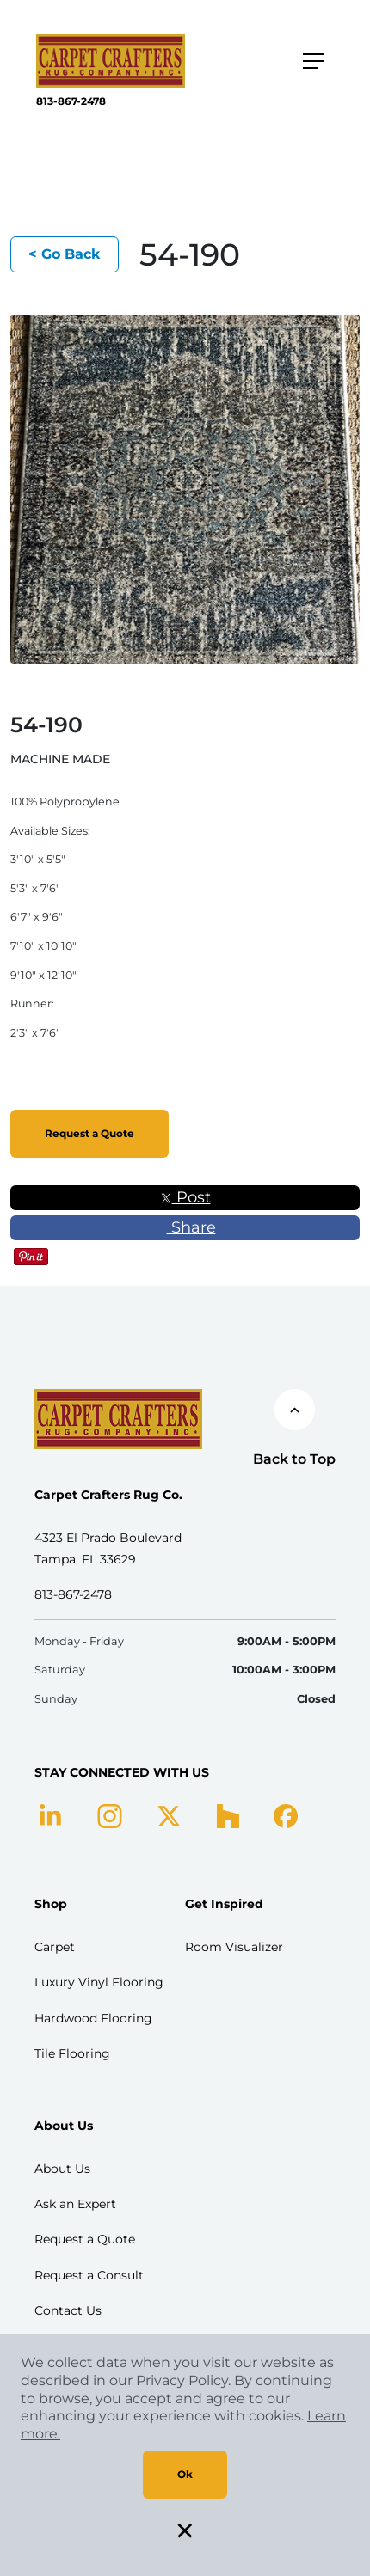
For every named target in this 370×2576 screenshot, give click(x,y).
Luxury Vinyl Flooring (98, 1982)
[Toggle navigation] (313, 61)
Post (185, 1197)
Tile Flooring (72, 2053)
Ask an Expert (75, 2204)
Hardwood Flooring (93, 2018)
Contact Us (68, 2310)
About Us (62, 2168)
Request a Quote (89, 1133)
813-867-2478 (71, 101)
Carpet (54, 1947)
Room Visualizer (234, 1947)
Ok (185, 2474)
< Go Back (64, 254)
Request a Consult (89, 2275)
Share (185, 1227)
